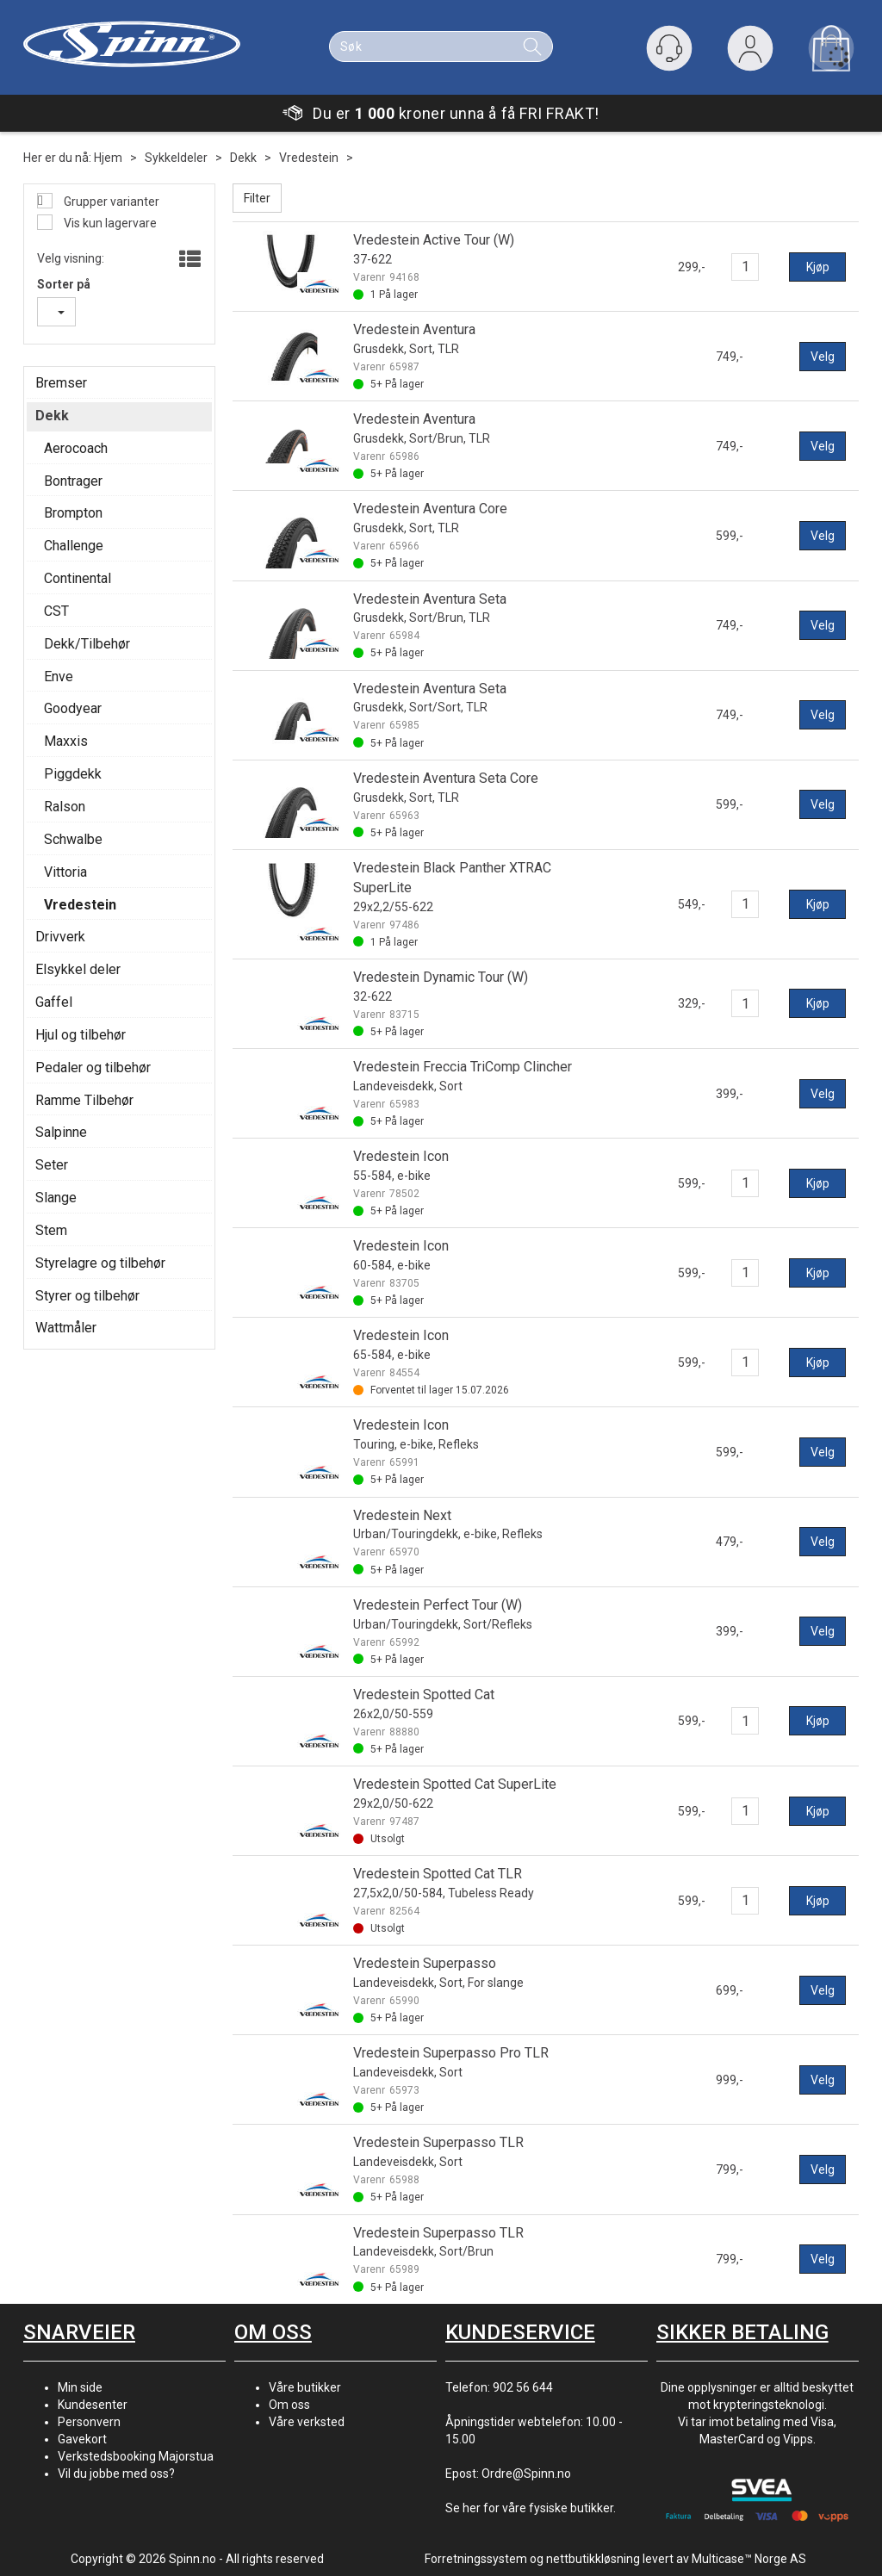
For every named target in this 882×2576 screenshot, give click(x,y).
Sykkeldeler (176, 157)
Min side (80, 2387)
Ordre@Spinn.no (526, 2473)
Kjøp (817, 267)
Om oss (289, 2405)
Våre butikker (305, 2387)
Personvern (89, 2422)
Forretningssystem (476, 2559)
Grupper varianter (110, 201)
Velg (823, 356)
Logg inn (750, 52)
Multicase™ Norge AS (749, 2559)
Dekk (243, 157)
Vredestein (309, 157)
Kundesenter (92, 2405)
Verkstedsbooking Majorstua (136, 2456)
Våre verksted (307, 2422)
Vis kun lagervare (109, 223)
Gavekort (82, 2439)
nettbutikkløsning (593, 2559)
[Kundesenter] (669, 48)
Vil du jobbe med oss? (116, 2473)
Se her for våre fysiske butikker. (530, 2508)
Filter (257, 198)
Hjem (108, 157)
